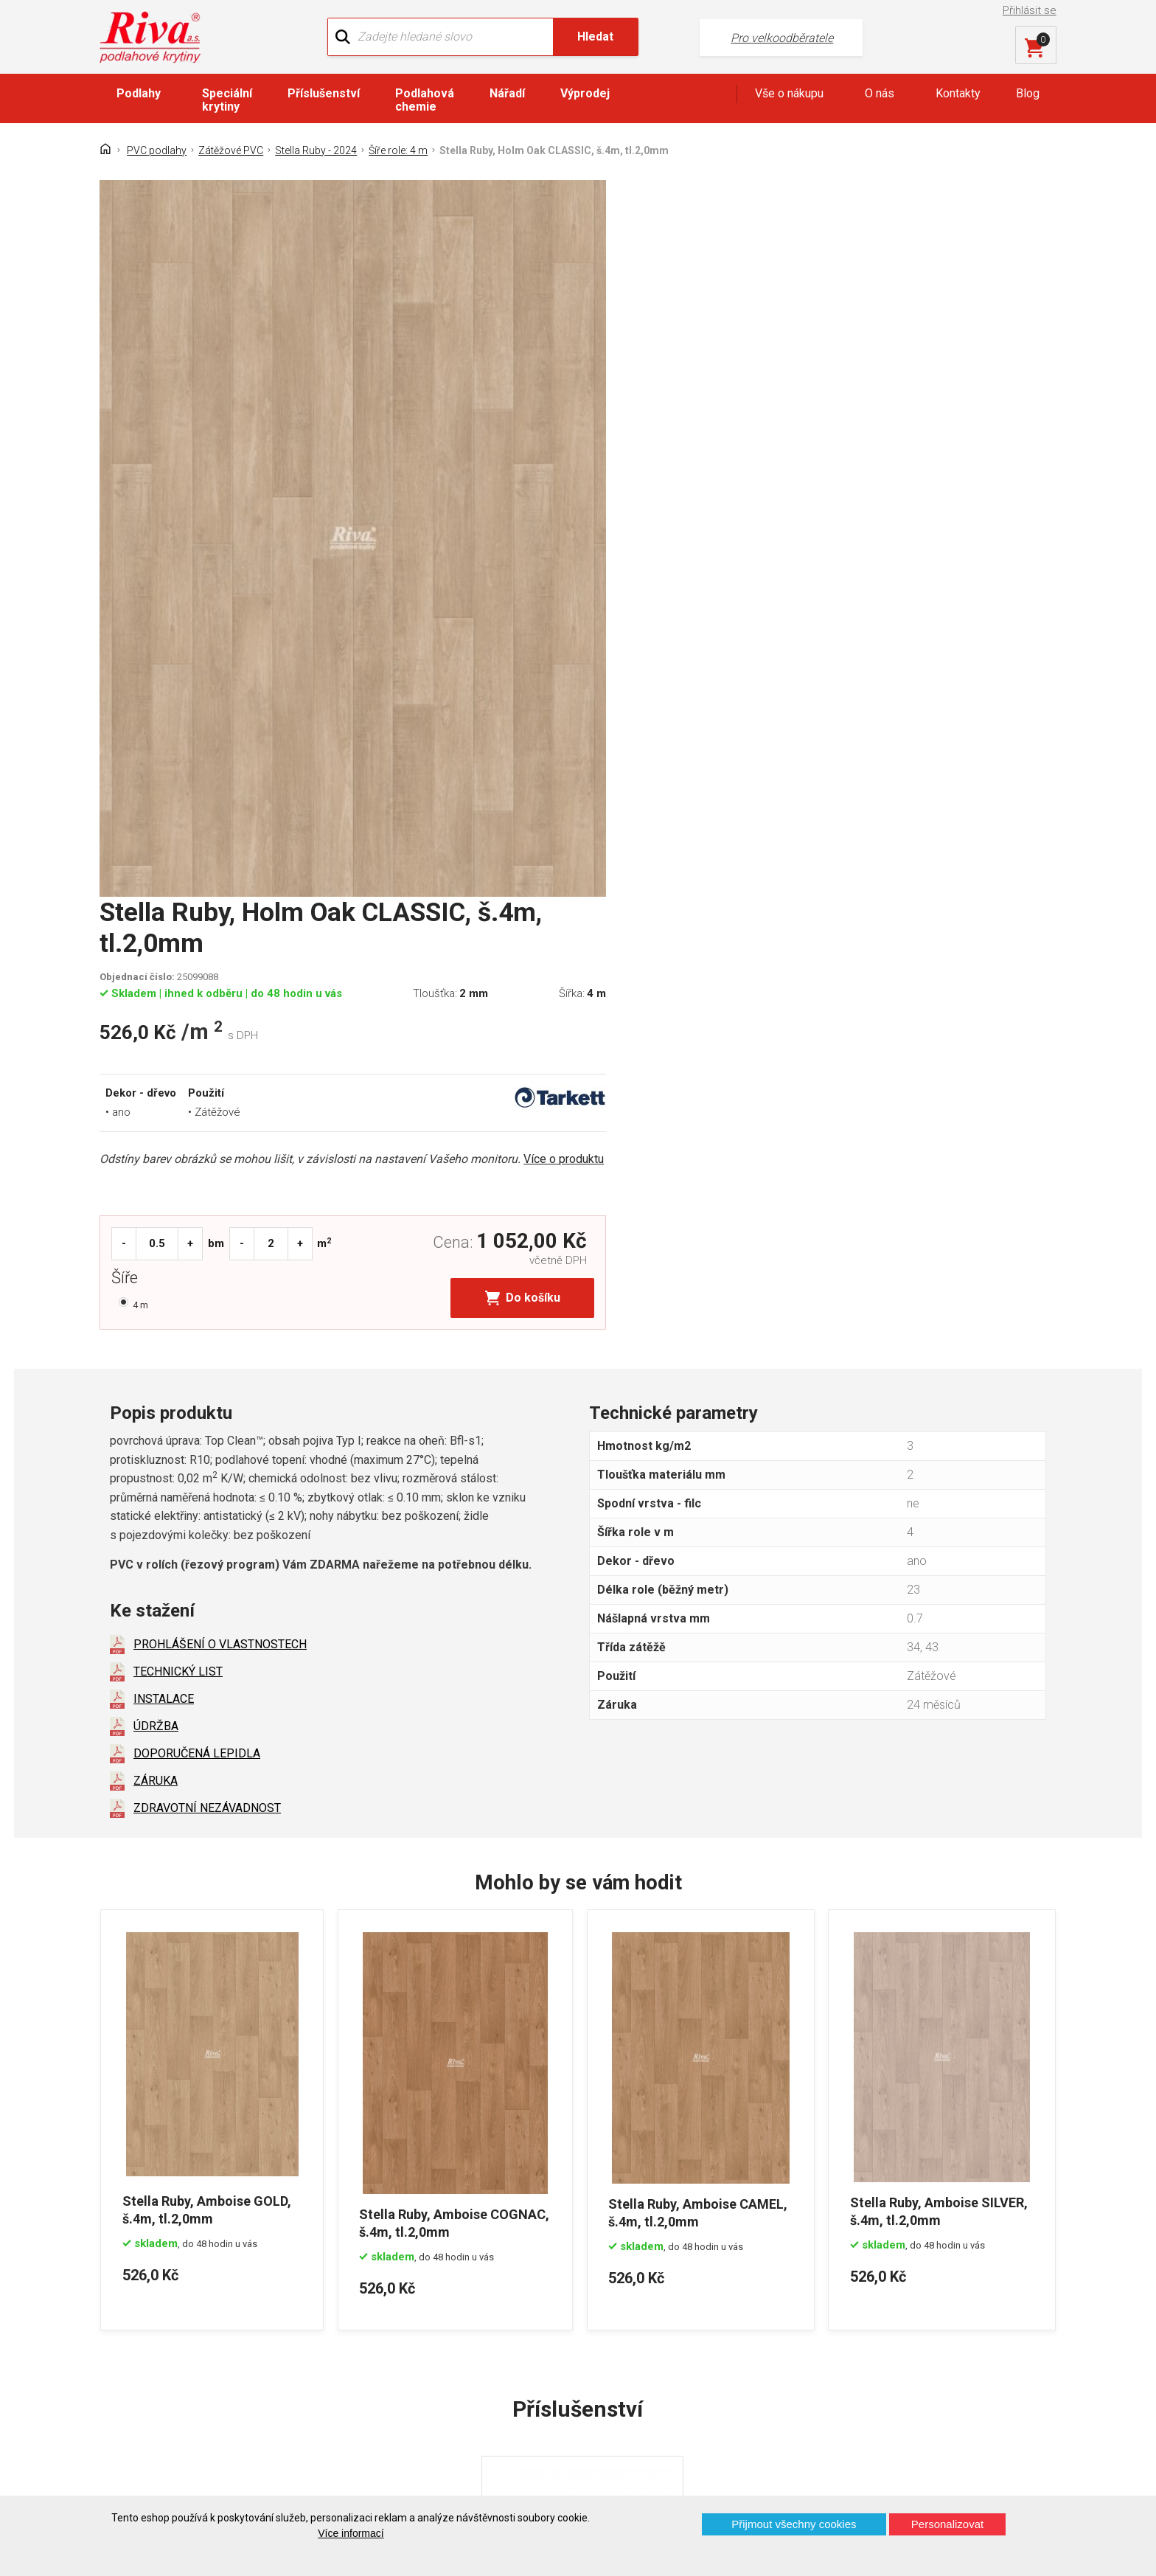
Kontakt (131, 2323)
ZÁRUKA (155, 1268)
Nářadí (507, 93)
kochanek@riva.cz (723, 2376)
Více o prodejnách (927, 2471)
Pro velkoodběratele (749, 37)
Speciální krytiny (227, 100)
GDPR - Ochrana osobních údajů (193, 2349)
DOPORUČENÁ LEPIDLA (196, 1241)
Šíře (618, 569)
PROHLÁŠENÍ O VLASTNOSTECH (220, 1132)
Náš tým (378, 2323)
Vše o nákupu (789, 93)
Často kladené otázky (167, 2375)
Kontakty (958, 93)
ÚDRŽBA (155, 1214)
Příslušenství (324, 93)
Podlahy (138, 93)
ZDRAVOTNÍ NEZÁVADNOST (207, 1295)
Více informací (350, 2533)
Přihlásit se (1030, 10)
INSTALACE (163, 1186)
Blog (1028, 93)
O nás (879, 93)
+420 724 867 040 (722, 2328)
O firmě (375, 2298)
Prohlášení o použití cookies (184, 2401)
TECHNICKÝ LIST (178, 1159)
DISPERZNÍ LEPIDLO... (549, 2131)
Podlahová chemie (424, 100)
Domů (126, 2298)
